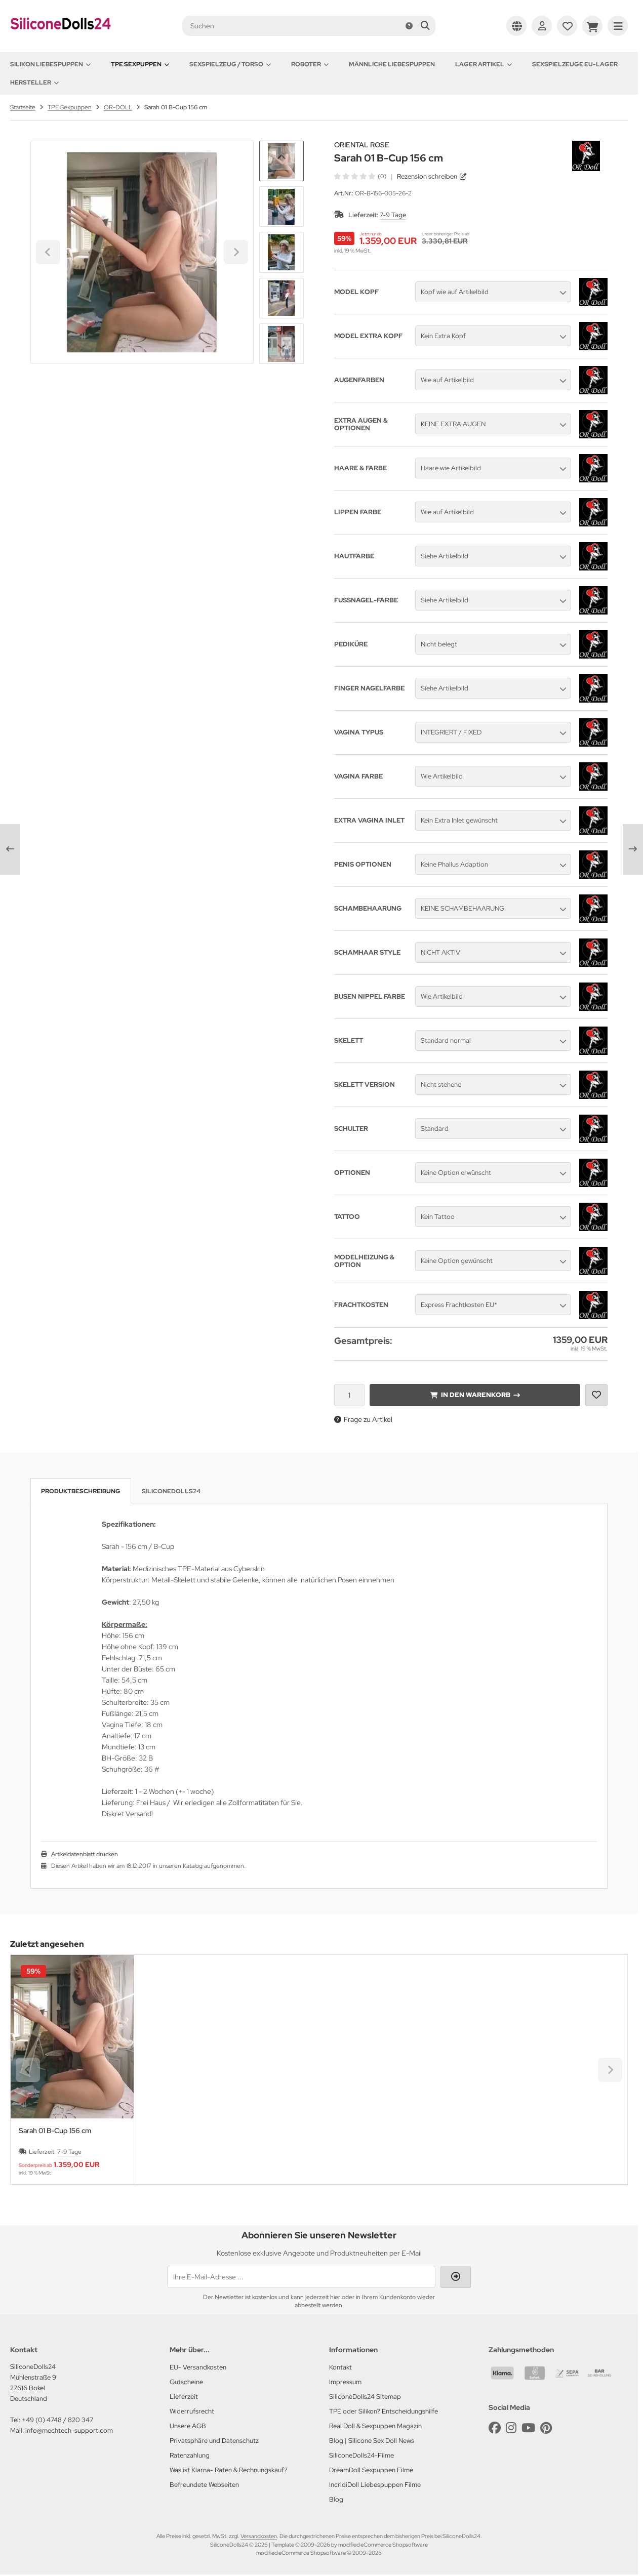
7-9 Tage (393, 215)
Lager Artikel (483, 64)
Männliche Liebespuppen (392, 64)
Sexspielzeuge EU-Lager (575, 64)
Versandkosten (258, 2536)
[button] (281, 206)
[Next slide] (281, 347)
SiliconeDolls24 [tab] (171, 1491)
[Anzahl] (349, 1395)
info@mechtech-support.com (69, 2430)
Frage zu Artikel (363, 1419)
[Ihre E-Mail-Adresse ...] (301, 2277)
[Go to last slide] (281, 158)
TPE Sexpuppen (140, 64)
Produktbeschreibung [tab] (80, 1491)
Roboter (310, 64)
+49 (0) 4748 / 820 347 (57, 2420)
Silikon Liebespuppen (50, 64)
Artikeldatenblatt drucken (84, 1854)
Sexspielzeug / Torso (230, 64)
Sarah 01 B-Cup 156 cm (55, 2131)
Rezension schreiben (427, 176)
